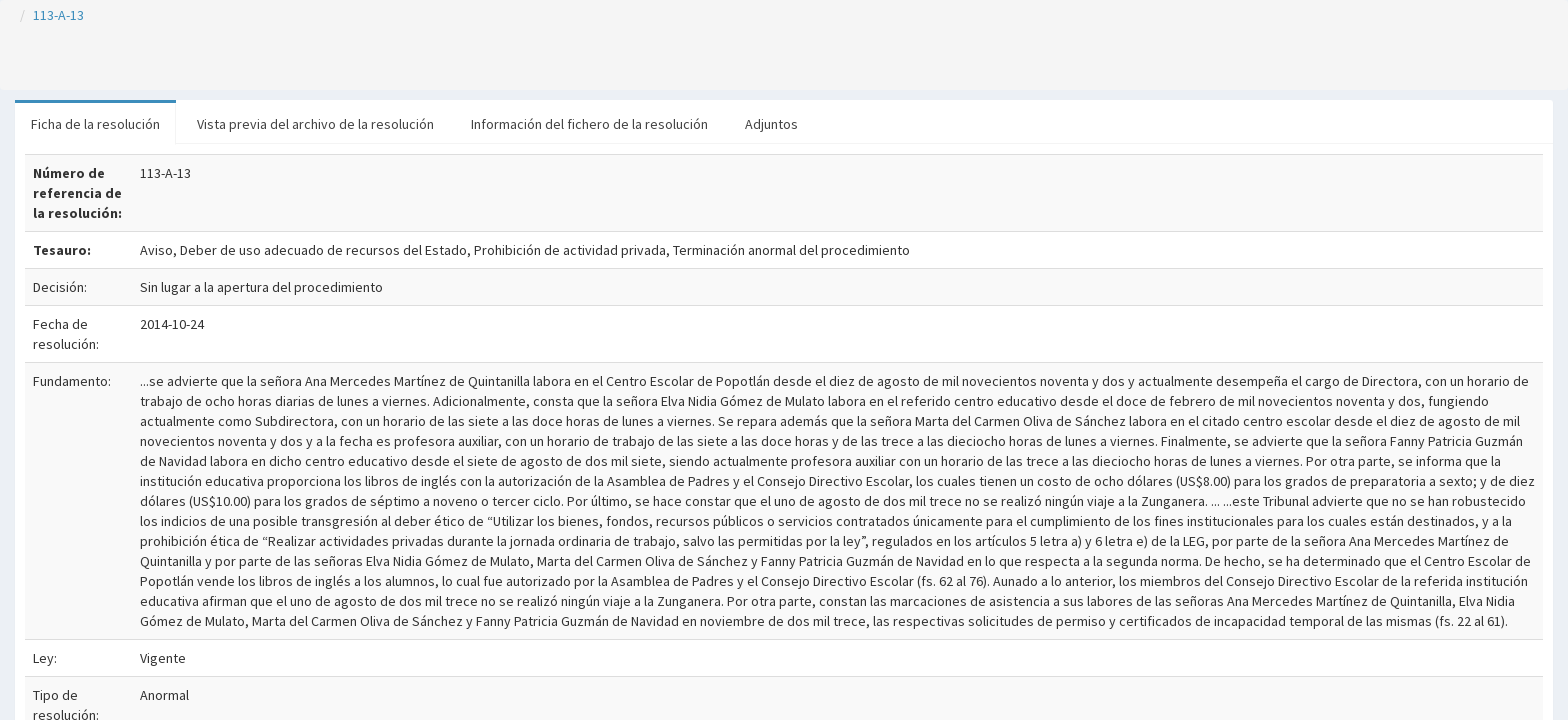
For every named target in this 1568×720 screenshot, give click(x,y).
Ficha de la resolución (95, 124)
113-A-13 (58, 15)
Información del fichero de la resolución (589, 124)
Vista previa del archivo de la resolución (315, 124)
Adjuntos (771, 124)
